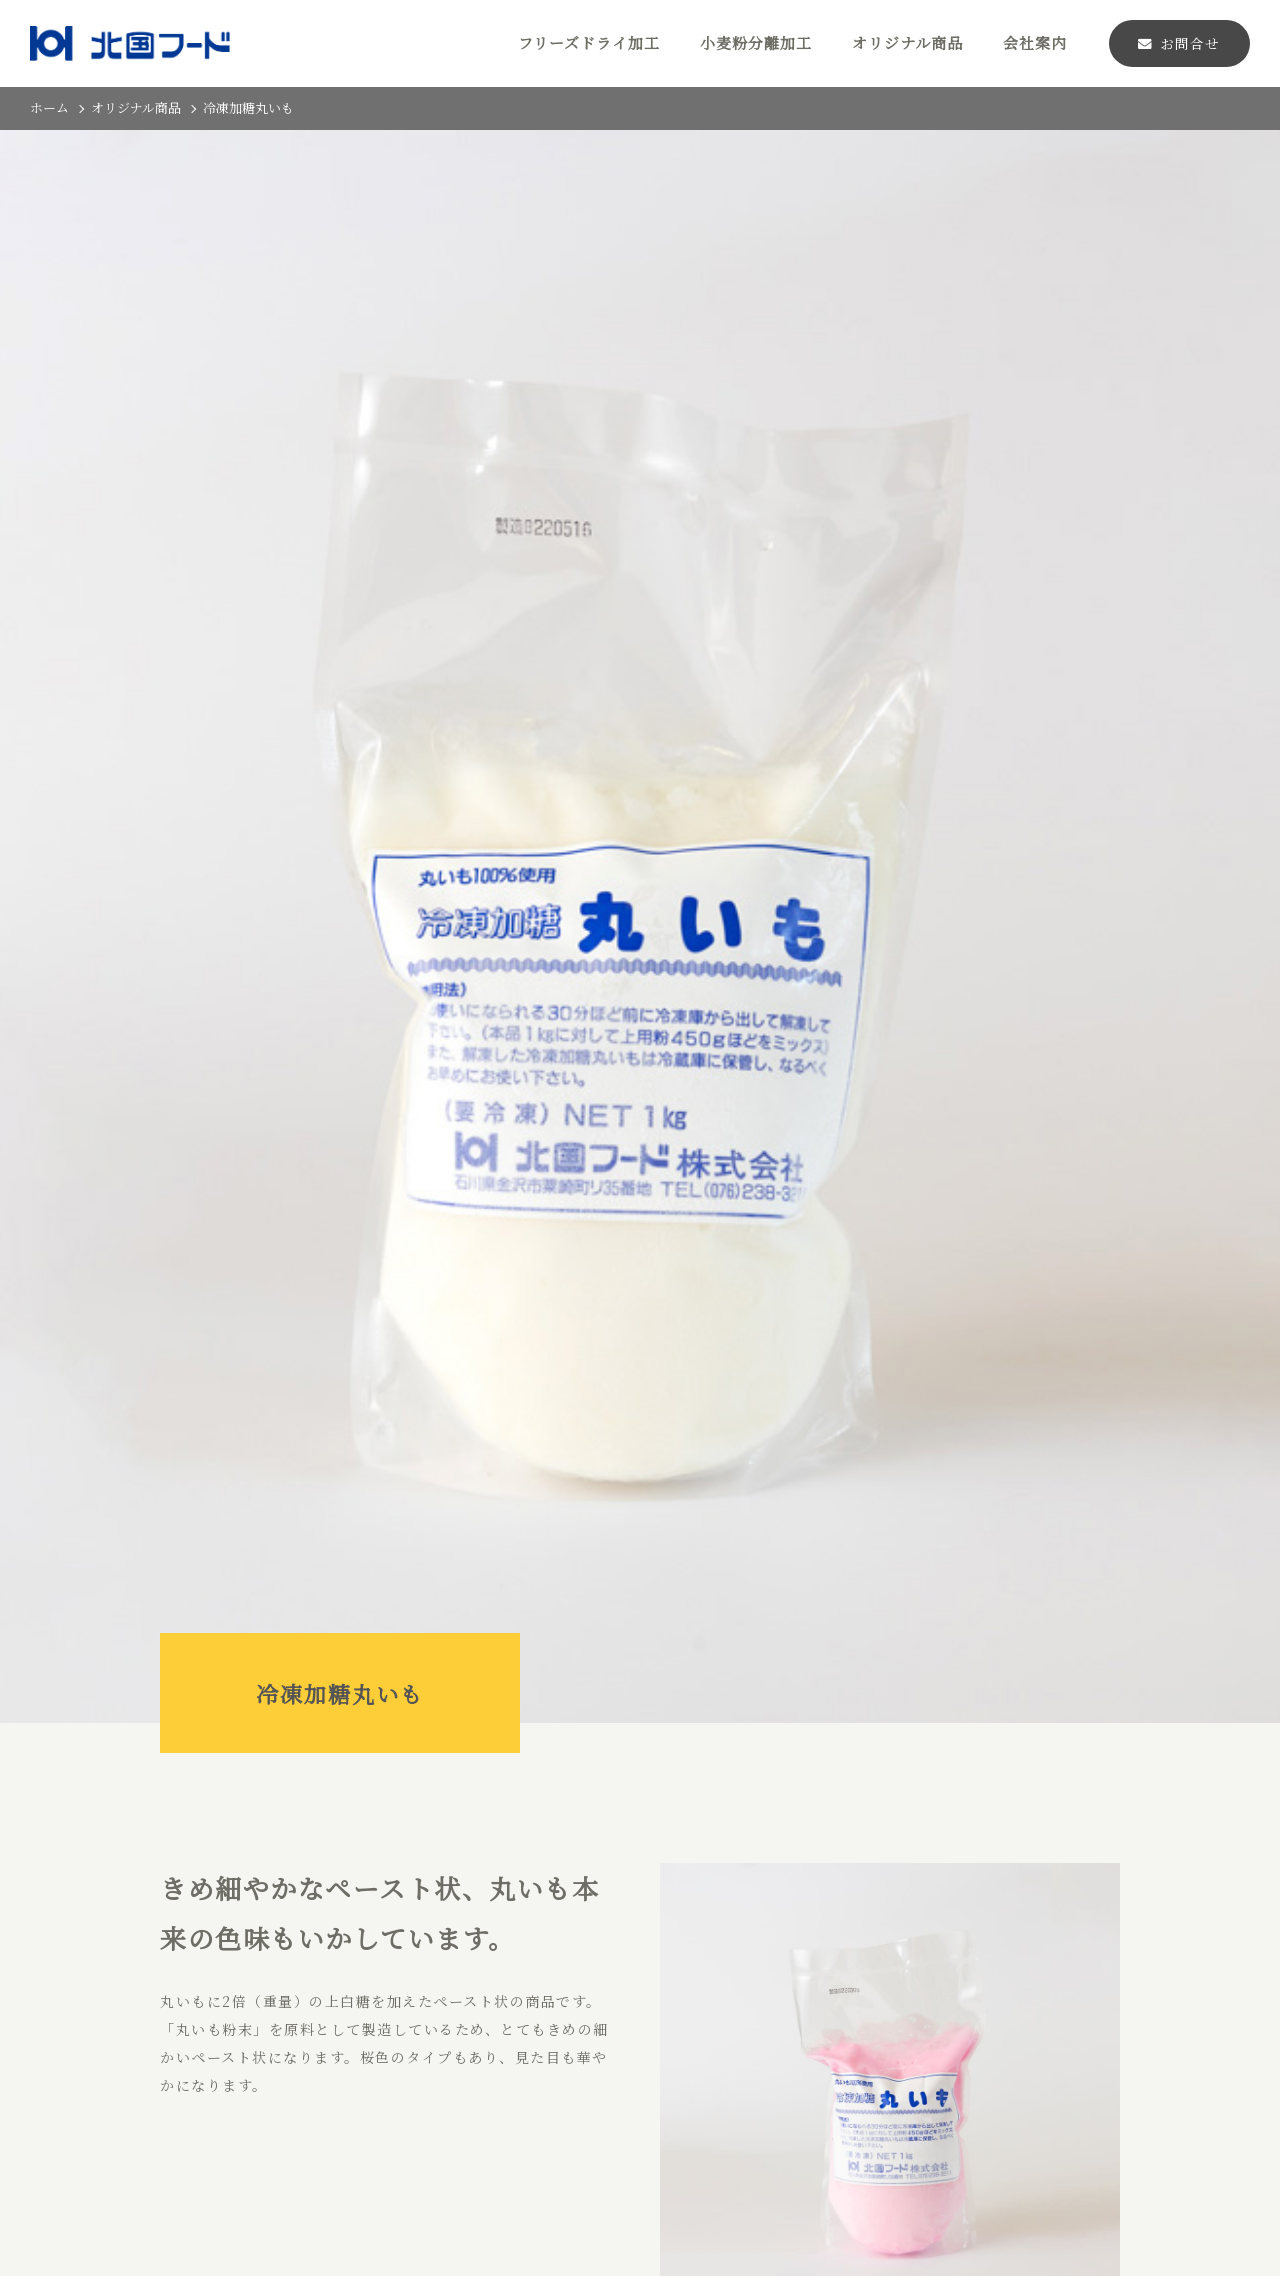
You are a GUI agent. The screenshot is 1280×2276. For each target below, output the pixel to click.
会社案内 (1035, 42)
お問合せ (1179, 43)
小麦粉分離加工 (756, 42)
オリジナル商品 (907, 42)
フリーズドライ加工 (589, 42)
